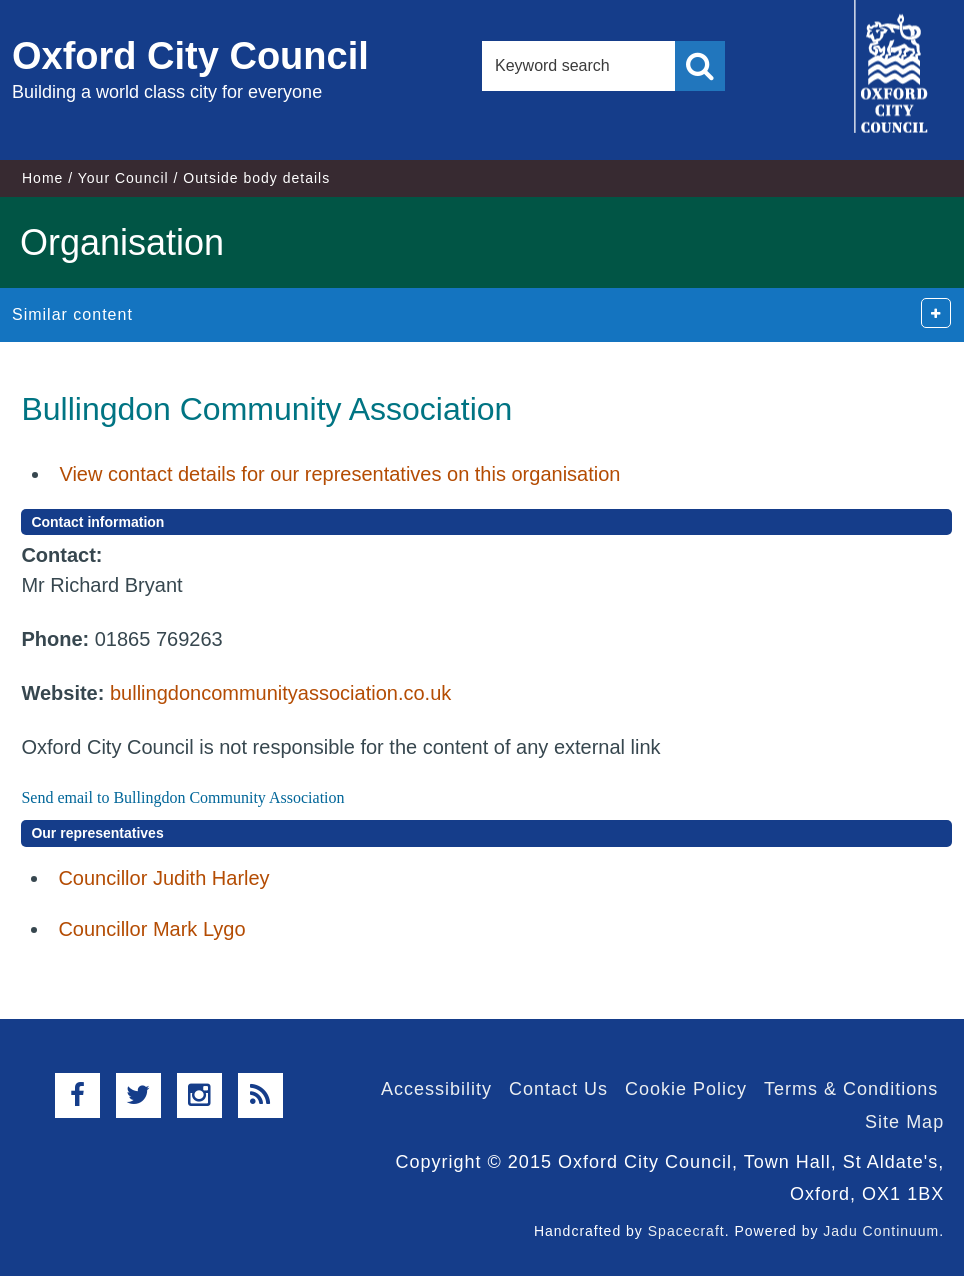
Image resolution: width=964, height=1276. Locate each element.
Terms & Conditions (851, 1089)
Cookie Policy (686, 1089)
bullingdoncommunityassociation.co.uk (280, 693)
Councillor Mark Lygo (151, 929)
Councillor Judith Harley (163, 878)
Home (42, 178)
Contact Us (558, 1089)
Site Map (904, 1122)
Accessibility (436, 1089)
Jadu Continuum (881, 1231)
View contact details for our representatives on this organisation (339, 474)
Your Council (123, 178)
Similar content (72, 314)
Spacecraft (686, 1231)
